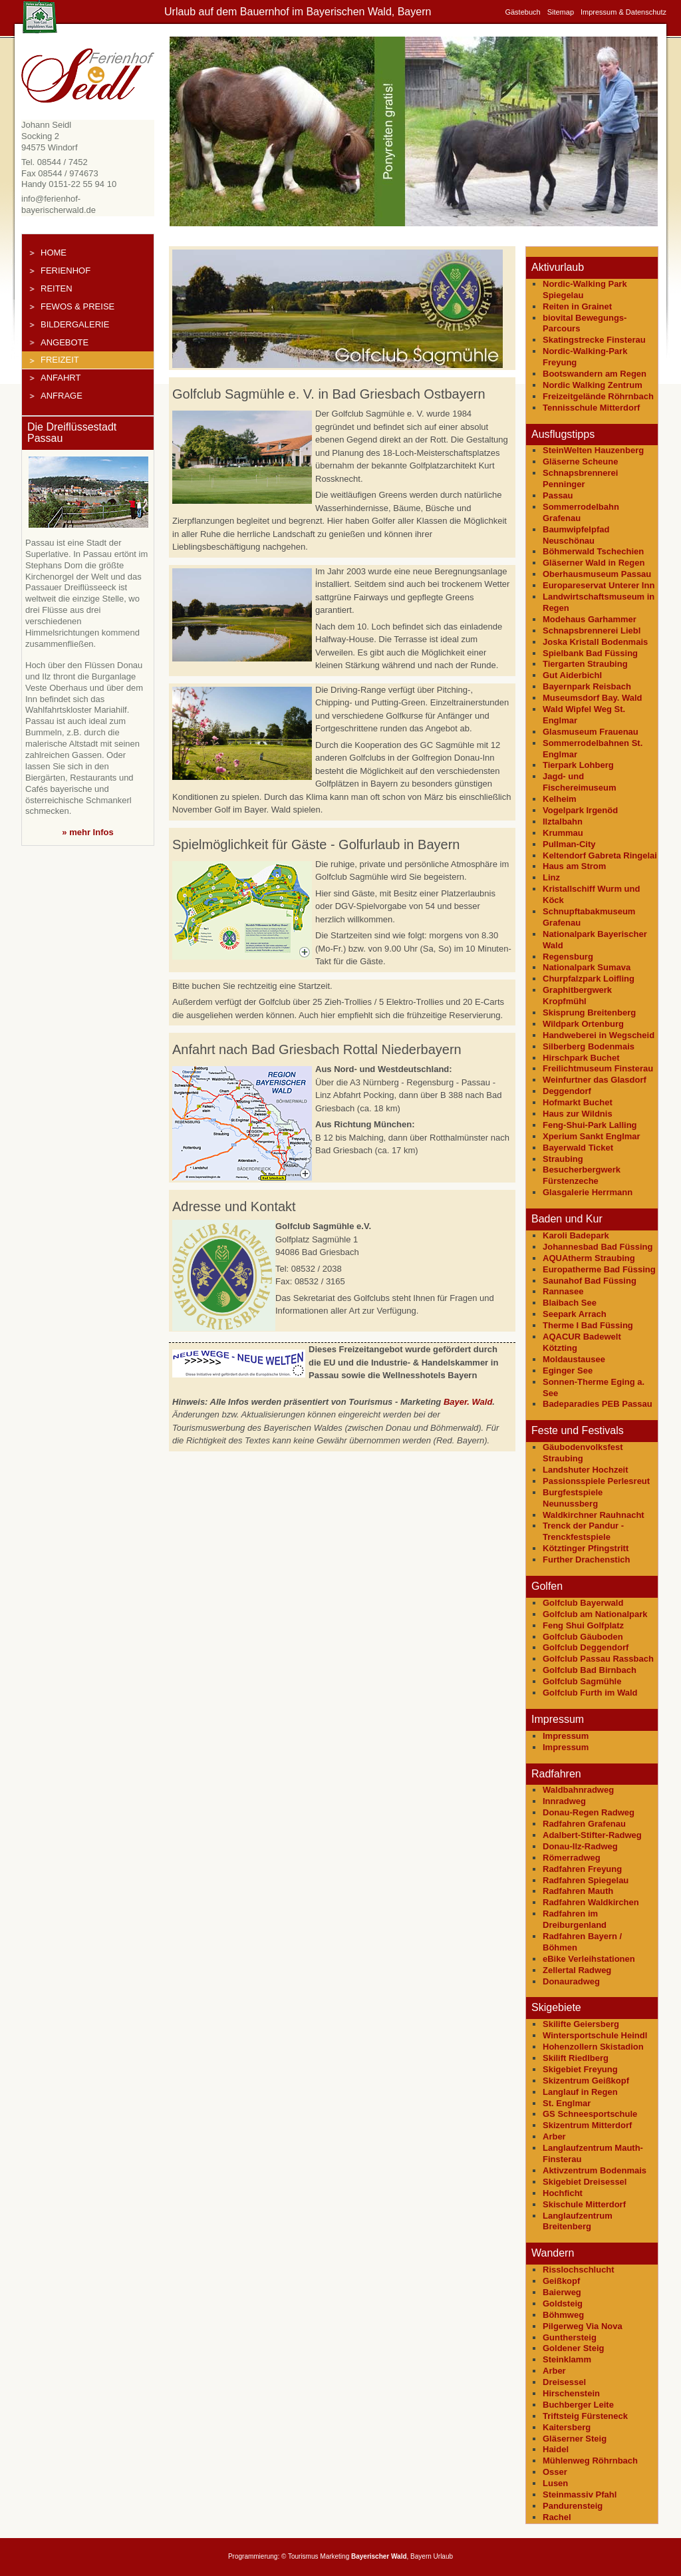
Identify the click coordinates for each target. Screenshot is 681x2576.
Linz (551, 877)
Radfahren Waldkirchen (591, 1902)
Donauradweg (571, 1981)
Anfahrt (60, 378)
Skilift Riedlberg (576, 2058)
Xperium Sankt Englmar (591, 1136)
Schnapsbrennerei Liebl (591, 631)
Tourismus (303, 2556)
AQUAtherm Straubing (589, 1258)
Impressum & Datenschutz (623, 12)
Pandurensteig (573, 2506)
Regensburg (568, 957)
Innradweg (564, 1801)
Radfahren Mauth (578, 1891)
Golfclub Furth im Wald (590, 1693)
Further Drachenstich (586, 1559)
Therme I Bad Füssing (588, 1325)
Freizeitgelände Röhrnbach (598, 396)
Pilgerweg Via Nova (582, 2326)
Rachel (557, 2517)
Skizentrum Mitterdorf (587, 2125)
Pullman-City (569, 844)
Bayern (421, 2556)
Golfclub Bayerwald (583, 1603)
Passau (558, 495)
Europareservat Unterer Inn (598, 585)
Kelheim (560, 799)
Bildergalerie (75, 324)
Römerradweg (572, 1858)
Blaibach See (570, 1303)
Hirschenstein (571, 2393)
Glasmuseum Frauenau (590, 732)
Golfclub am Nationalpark (595, 1614)
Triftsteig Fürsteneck (585, 2416)
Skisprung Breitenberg (589, 1012)
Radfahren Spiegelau (585, 1880)
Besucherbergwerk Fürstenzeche (581, 1175)
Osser (555, 2472)
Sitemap (560, 12)
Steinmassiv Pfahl (579, 2494)
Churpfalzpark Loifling (588, 979)
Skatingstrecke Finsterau (594, 340)
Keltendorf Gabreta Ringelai (600, 855)
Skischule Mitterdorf (584, 2204)
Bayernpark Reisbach (587, 686)
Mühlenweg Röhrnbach (590, 2461)
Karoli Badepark (576, 1235)
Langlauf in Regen (580, 2092)
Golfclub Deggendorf (585, 1647)
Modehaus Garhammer (589, 619)
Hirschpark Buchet (581, 1058)
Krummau (563, 833)
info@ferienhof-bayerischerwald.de (58, 204)
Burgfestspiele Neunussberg (573, 1498)
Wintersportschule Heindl (595, 2035)
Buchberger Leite (578, 2405)
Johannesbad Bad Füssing (597, 1247)
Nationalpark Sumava (586, 967)
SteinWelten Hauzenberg (593, 450)
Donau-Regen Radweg (588, 1812)
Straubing (563, 1159)
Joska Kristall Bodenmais (595, 642)
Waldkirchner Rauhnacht (593, 1515)
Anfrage (61, 396)
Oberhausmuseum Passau (597, 574)
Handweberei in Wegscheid (598, 1035)
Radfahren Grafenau (584, 1824)
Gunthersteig (570, 2337)
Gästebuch (522, 12)
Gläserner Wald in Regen (593, 563)
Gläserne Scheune (580, 461)
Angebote (64, 342)
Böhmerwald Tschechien (593, 551)
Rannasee (563, 1291)
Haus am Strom (574, 866)
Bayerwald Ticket (578, 1148)
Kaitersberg (567, 2427)
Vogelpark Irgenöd (580, 810)
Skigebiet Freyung (580, 2069)
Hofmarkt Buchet (578, 1102)
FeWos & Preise (77, 306)
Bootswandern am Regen (594, 374)
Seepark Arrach (575, 1314)
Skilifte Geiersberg (581, 2024)
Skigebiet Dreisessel (584, 2182)
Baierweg (562, 2292)
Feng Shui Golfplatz (583, 1625)
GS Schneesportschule (590, 2114)
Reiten (56, 288)
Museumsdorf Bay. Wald (592, 698)
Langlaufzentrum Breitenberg (578, 2221)
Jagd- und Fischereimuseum (579, 782)
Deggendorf (567, 1091)
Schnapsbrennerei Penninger (580, 478)
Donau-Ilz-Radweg (580, 1846)
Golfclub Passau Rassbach (598, 1659)
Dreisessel (564, 2382)
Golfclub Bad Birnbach (589, 1670)
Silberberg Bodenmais (588, 1046)
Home (54, 253)
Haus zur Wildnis (578, 1114)
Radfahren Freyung (582, 1869)
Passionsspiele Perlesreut (596, 1481)
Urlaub (443, 2556)
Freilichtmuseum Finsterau (598, 1068)
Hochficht (563, 2193)
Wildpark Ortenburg (583, 1024)
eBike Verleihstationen (589, 1959)
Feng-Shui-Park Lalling (590, 1125)
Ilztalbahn (563, 822)
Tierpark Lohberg (578, 765)
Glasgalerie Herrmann (587, 1192)
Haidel (556, 2449)
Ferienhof (65, 271)
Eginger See (568, 1371)
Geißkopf (561, 2281)
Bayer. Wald (468, 1402)
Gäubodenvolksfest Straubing (583, 1452)
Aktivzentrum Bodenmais (594, 2170)
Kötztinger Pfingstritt (585, 1548)
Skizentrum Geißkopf (586, 2081)
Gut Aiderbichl (572, 675)
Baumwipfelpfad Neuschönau (576, 535)
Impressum (566, 1736)
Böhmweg (563, 2315)
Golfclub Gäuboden (583, 1637)
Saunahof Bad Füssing (589, 1281)
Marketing (334, 2556)
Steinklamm (567, 2359)
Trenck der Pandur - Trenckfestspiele (583, 1531)
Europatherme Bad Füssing (599, 1269)
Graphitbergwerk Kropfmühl (577, 995)
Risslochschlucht (578, 2270)
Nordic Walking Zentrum (592, 385)
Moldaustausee (574, 1359)
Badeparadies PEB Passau (597, 1404)
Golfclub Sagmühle (582, 1681)
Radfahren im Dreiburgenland (575, 1919)
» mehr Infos (87, 832)
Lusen (555, 2483)
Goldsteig (563, 2303)
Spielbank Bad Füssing (590, 653)
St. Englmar (567, 2103)
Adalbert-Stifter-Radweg (592, 1835)
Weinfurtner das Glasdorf (594, 1080)
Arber (554, 2136)
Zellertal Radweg (577, 1970)
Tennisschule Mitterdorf (591, 408)
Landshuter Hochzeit (585, 1470)
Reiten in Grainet (577, 306)
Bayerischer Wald (379, 2556)
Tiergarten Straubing (585, 664)
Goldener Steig (573, 2348)
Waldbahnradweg (578, 1790)
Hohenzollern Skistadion (593, 2047)
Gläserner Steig (575, 2439)
